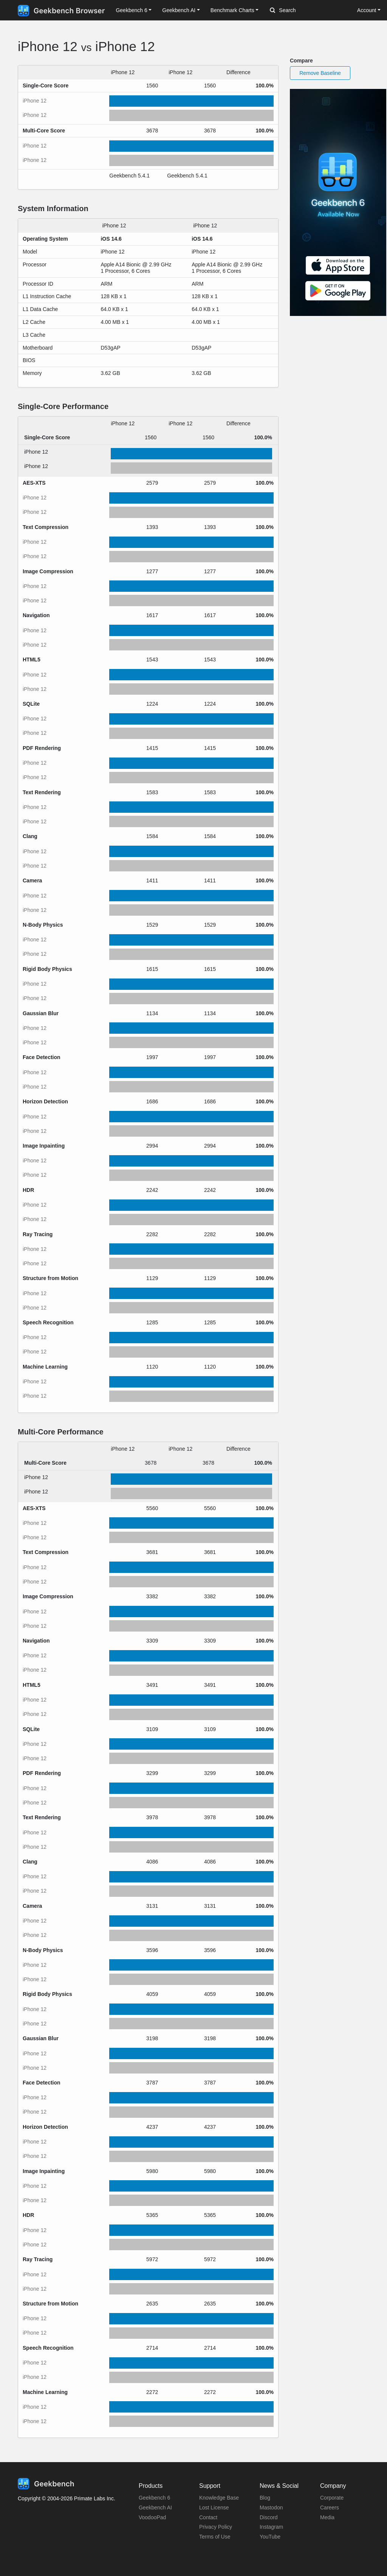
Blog (265, 2498)
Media (327, 2517)
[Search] (309, 10)
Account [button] (366, 10)
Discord (268, 2517)
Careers (329, 2507)
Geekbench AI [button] (178, 10)
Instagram (271, 2527)
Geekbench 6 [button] (131, 10)
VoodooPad (152, 2517)
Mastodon (271, 2507)
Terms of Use (214, 2537)
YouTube (270, 2537)
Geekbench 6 (154, 2498)
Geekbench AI (155, 2507)
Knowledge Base (219, 2498)
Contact (208, 2517)
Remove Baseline (320, 73)
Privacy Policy (215, 2527)
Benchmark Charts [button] (232, 10)
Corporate (332, 2498)
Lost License (214, 2507)
